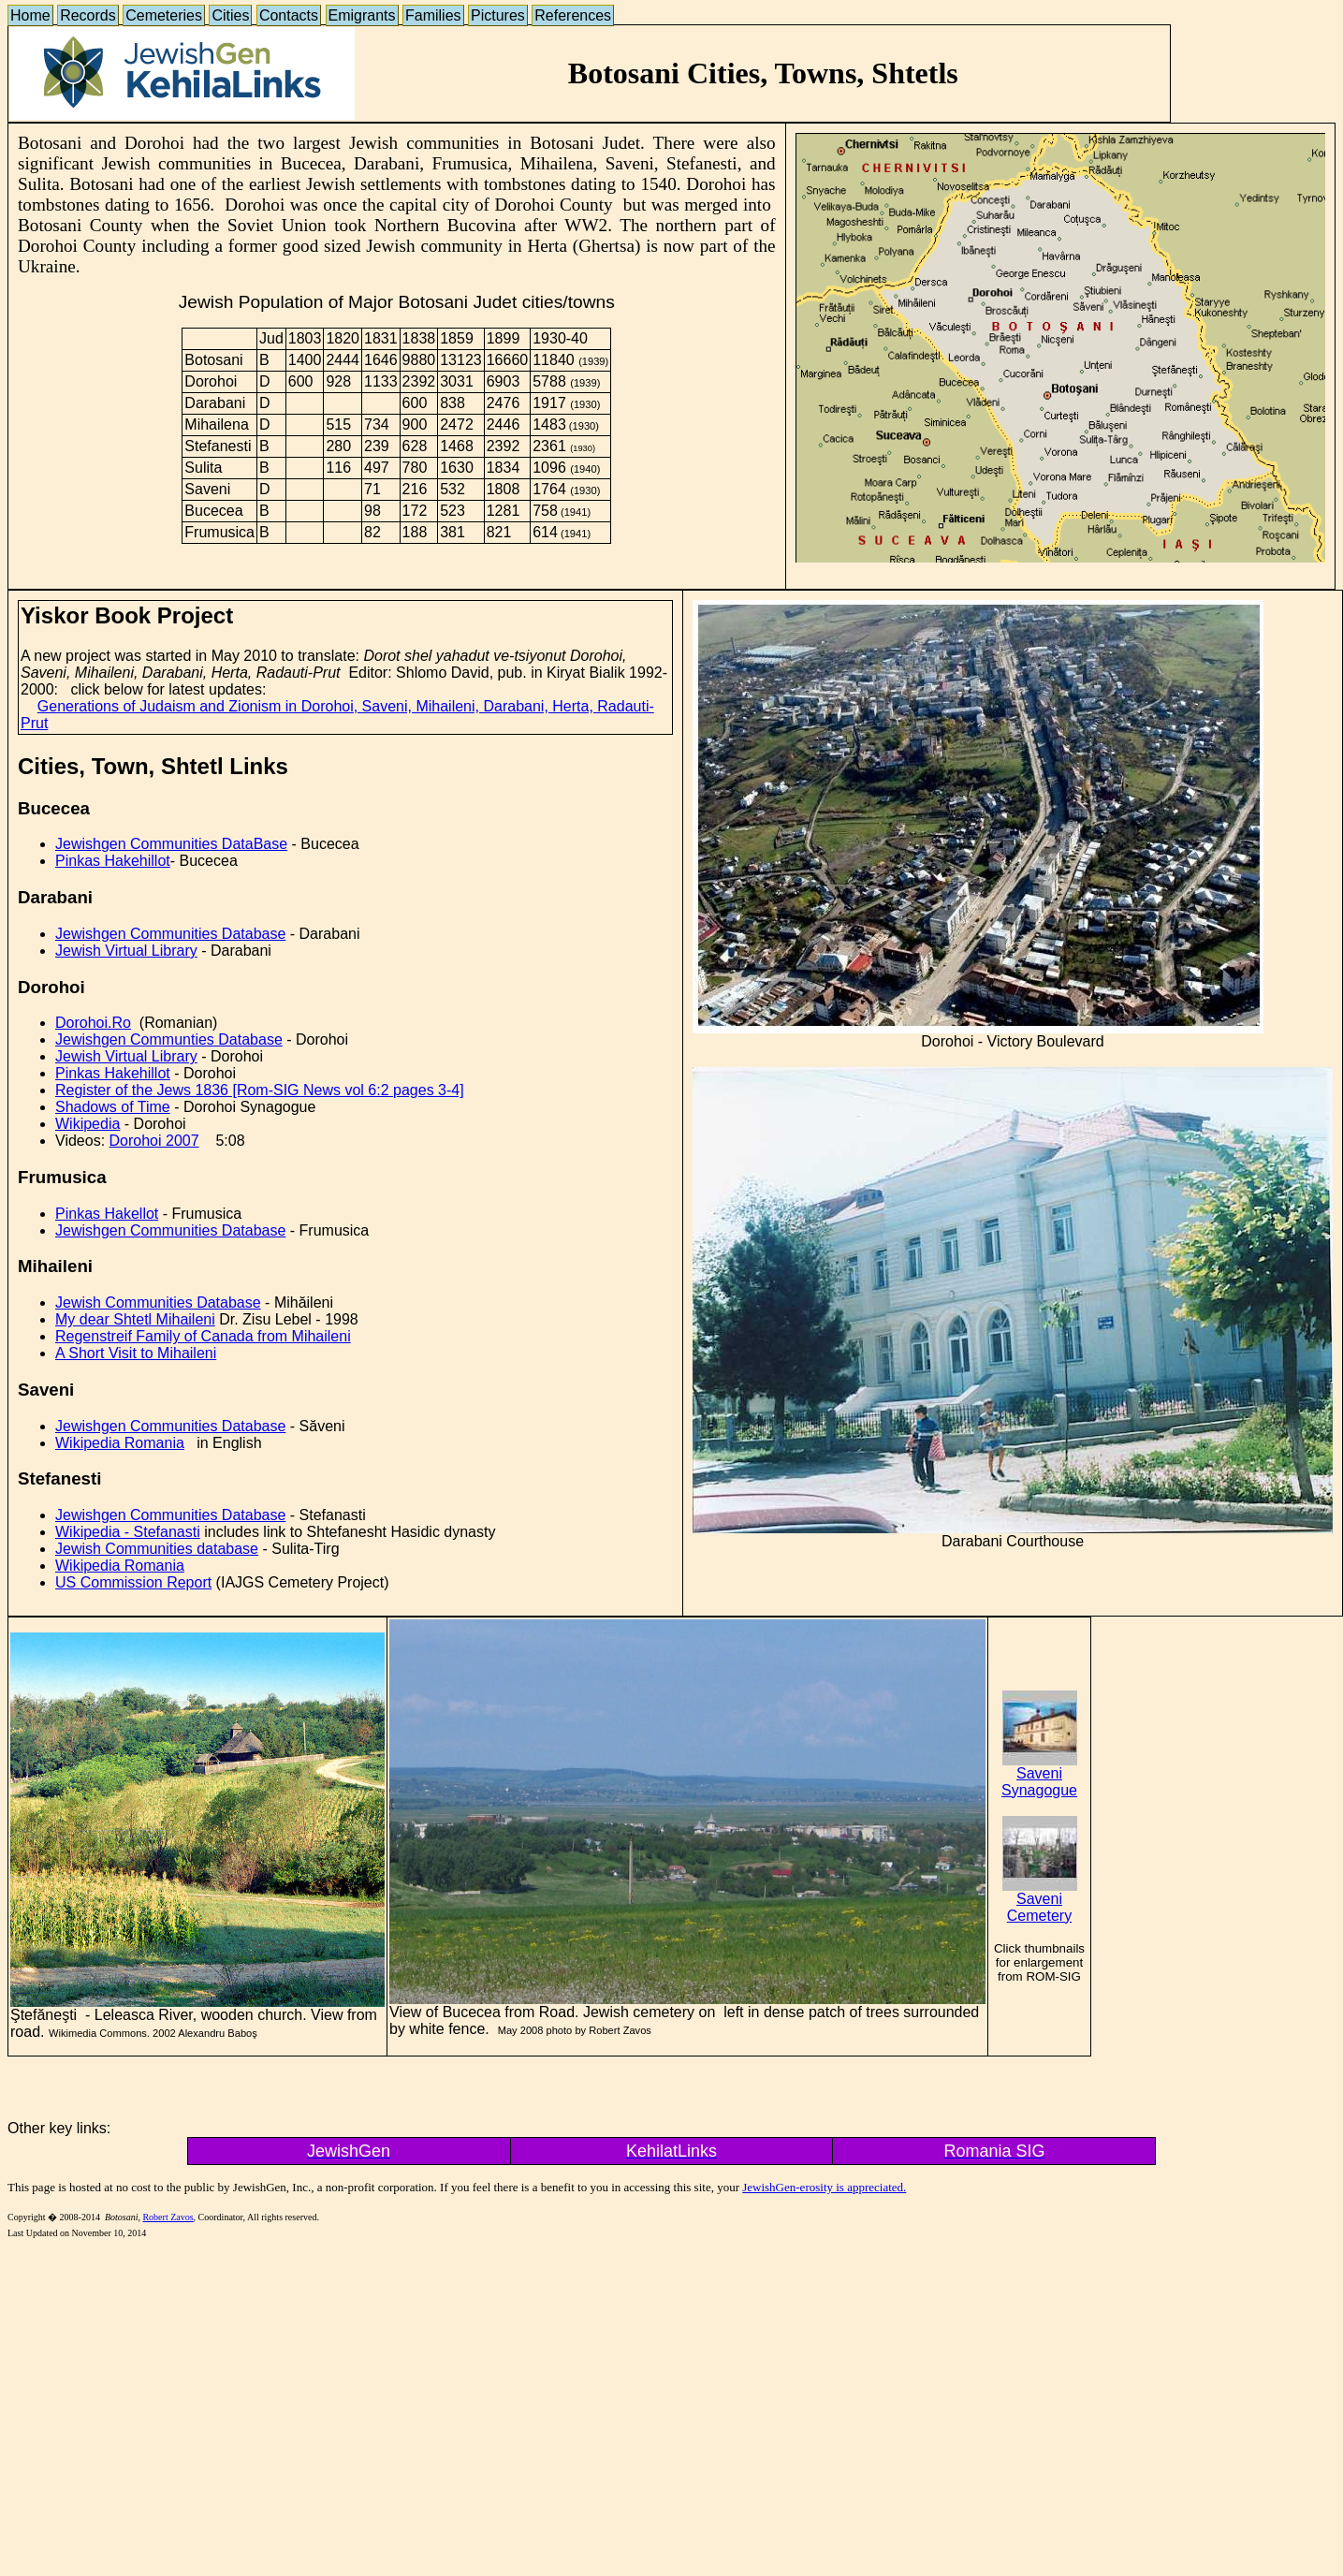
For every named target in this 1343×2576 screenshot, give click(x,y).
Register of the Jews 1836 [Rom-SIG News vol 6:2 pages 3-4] (259, 1090)
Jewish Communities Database (158, 1302)
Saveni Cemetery (1039, 1901)
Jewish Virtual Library (126, 951)
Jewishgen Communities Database (170, 934)
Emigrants (362, 15)
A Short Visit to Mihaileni (135, 1353)
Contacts (288, 15)
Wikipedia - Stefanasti (127, 1532)
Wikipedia (87, 1124)
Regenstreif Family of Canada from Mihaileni (203, 1336)
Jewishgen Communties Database (169, 1039)
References (572, 15)
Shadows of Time (112, 1107)
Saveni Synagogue (1039, 1775)
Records (88, 15)
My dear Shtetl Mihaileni (135, 1319)
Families (433, 15)
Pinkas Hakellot (106, 1214)
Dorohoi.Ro (93, 1023)
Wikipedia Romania (119, 1443)
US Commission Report (133, 1582)
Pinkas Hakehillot (112, 861)
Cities (230, 15)
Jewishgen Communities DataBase (171, 844)
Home (30, 15)
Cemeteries (163, 15)
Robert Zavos (167, 2217)
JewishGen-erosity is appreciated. (824, 2187)
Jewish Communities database (156, 1549)
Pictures (498, 15)
